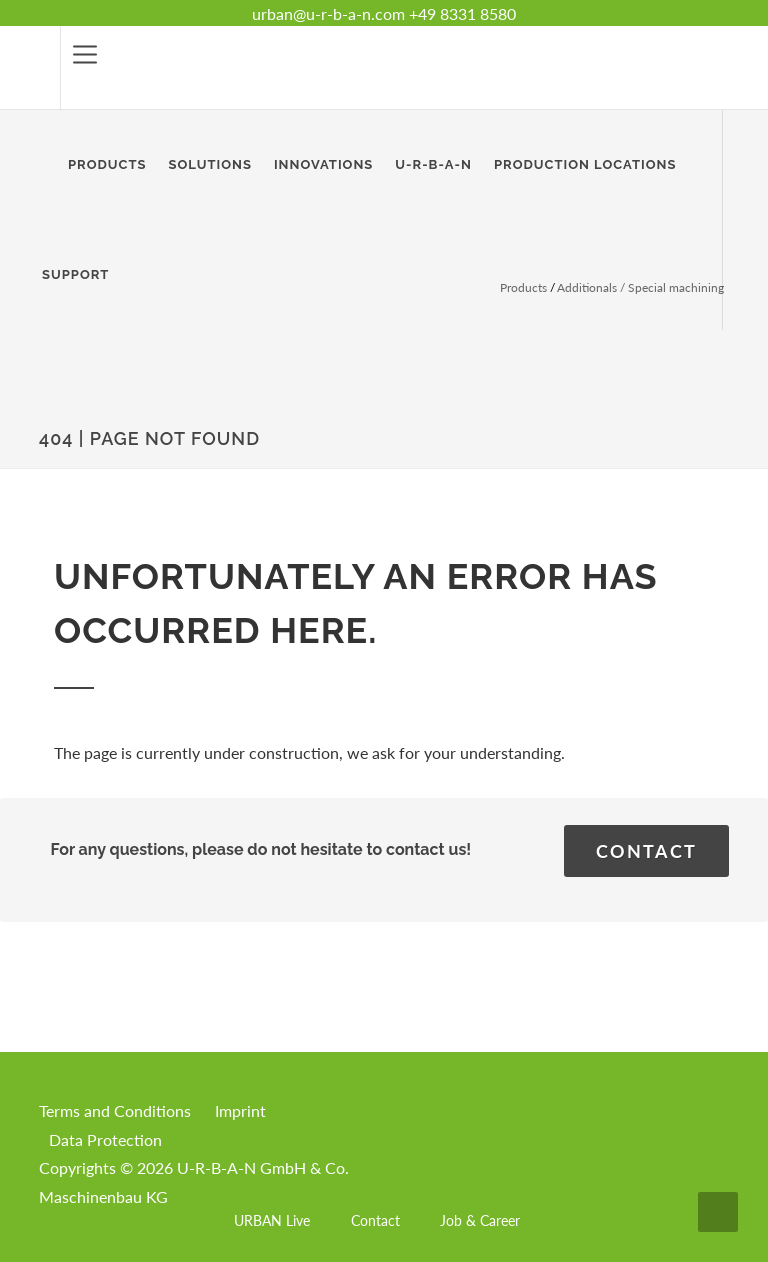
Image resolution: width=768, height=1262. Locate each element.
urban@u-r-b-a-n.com (328, 13)
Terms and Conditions (115, 1110)
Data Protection (105, 1139)
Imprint (240, 1110)
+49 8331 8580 (462, 13)
